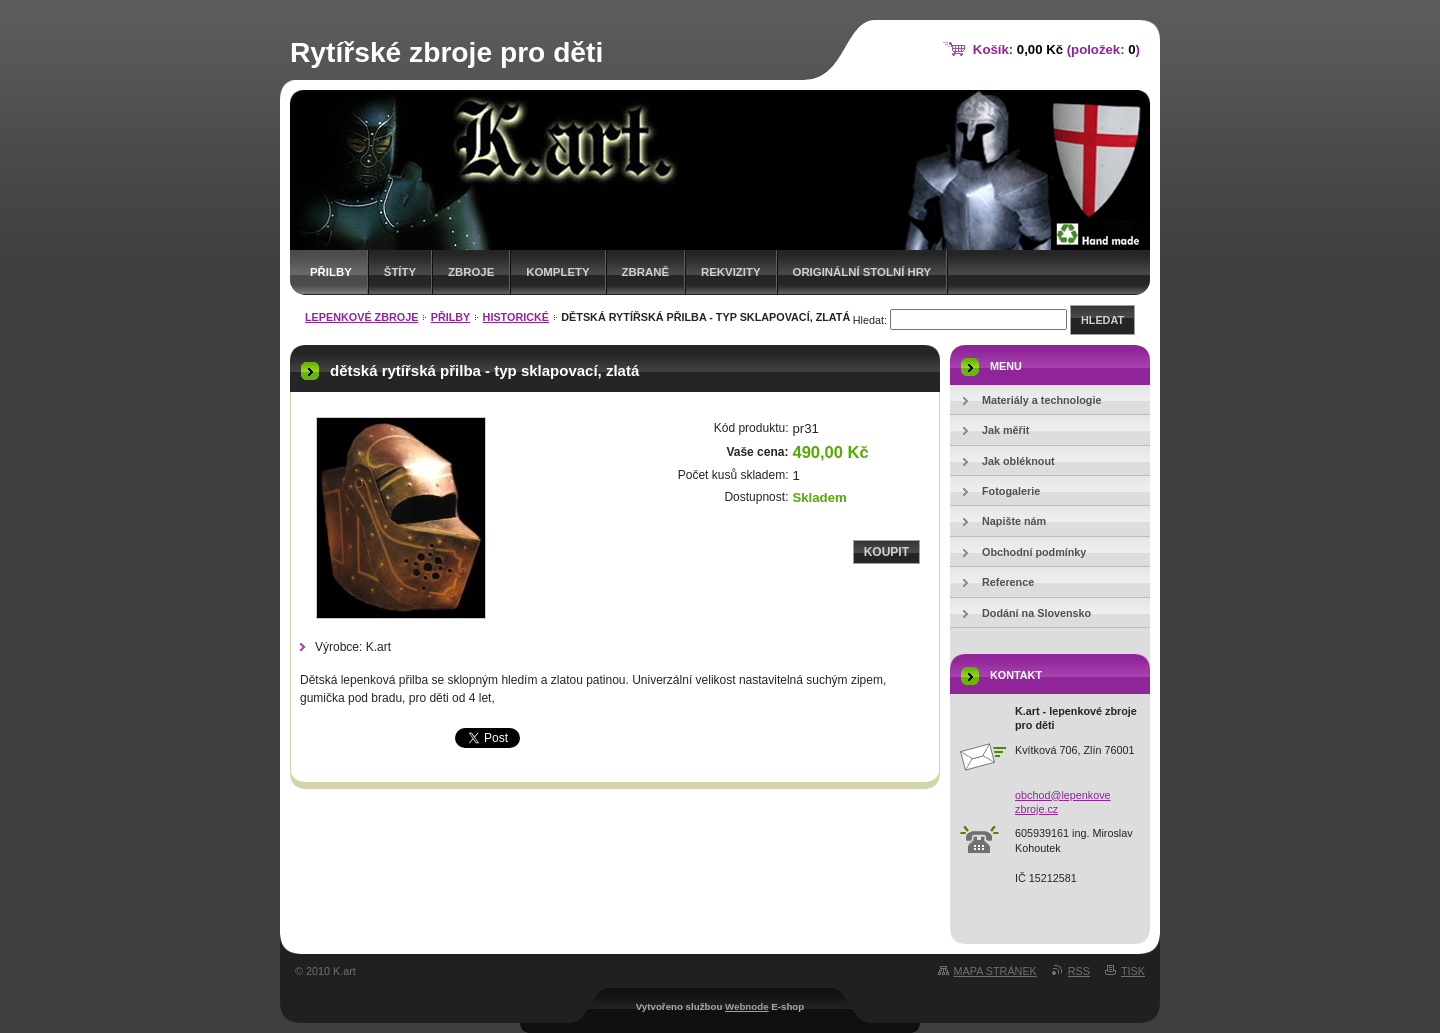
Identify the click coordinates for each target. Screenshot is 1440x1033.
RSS (1079, 971)
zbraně (645, 272)
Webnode (747, 1006)
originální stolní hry (862, 272)
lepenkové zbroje (361, 317)
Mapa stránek (995, 971)
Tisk (1133, 971)
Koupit (886, 552)
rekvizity (731, 272)
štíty (400, 272)
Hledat (1102, 320)
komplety (557, 272)
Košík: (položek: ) (1056, 49)
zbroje (471, 272)
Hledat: (870, 320)
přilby (331, 272)
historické (516, 317)
